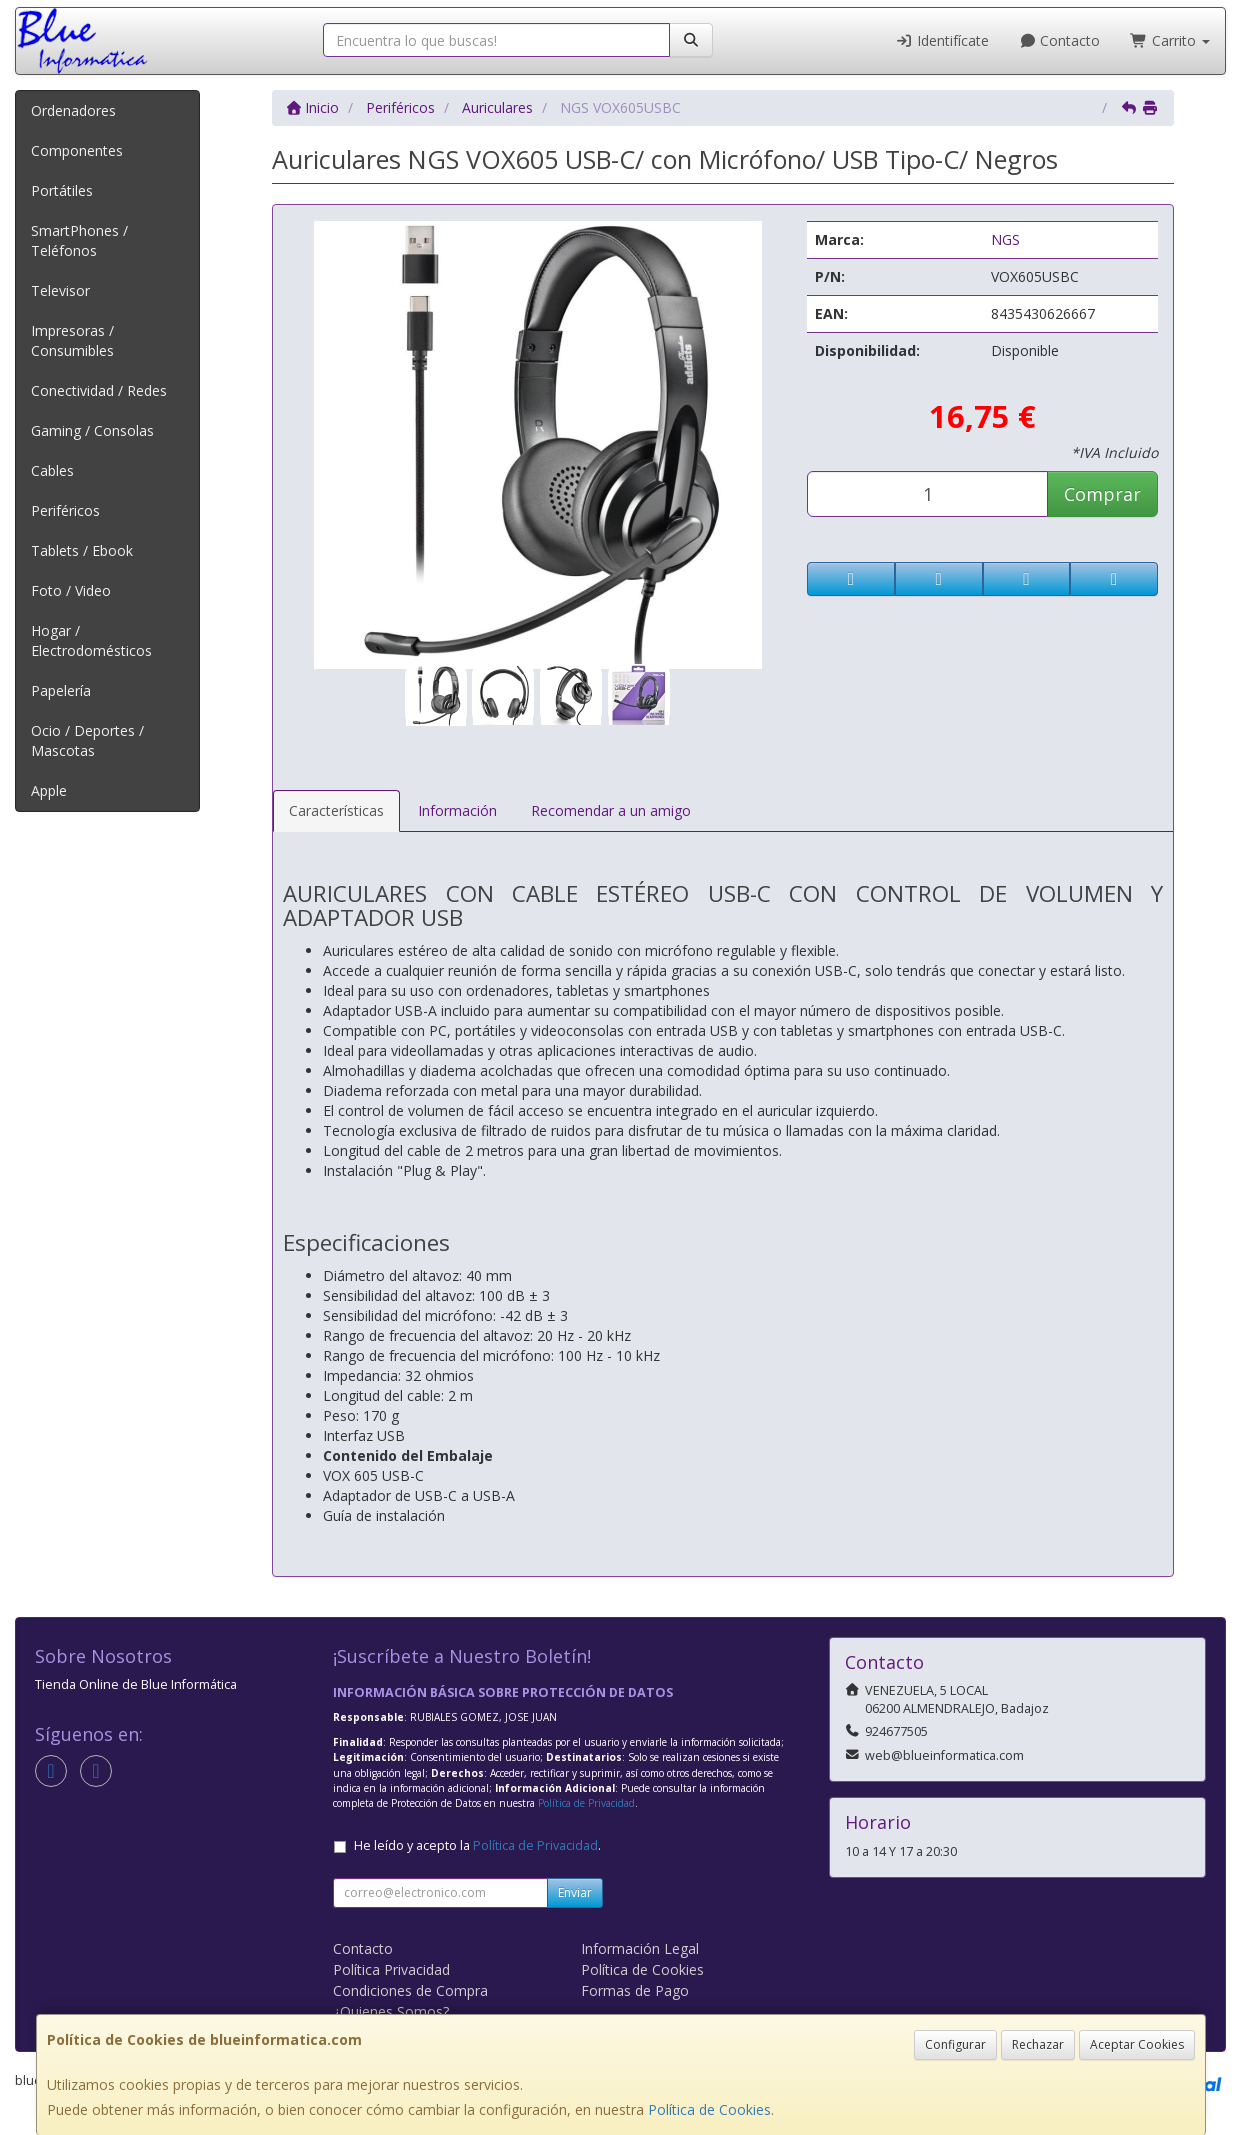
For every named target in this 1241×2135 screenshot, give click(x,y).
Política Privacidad (391, 1969)
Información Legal (640, 1948)
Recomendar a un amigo (611, 810)
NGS (1005, 239)
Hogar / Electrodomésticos (91, 640)
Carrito (1170, 40)
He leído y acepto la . (477, 1845)
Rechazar (1038, 2044)
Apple (49, 790)
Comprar (1102, 494)
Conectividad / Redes (99, 390)
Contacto (1060, 40)
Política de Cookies (709, 2109)
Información (457, 810)
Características (336, 810)
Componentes (77, 150)
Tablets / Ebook (82, 550)
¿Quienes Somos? (391, 2011)
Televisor (60, 290)
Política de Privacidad (586, 1803)
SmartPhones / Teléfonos (79, 240)
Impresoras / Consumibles (72, 340)
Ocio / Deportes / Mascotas (87, 740)
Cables (52, 470)
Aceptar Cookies (1137, 2044)
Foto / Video (71, 590)
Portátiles (62, 190)
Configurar (955, 2044)
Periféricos (65, 510)
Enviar (575, 1892)
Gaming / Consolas (92, 430)
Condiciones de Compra (410, 1990)
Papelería (61, 690)
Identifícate (942, 40)
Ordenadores (73, 110)
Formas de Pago (635, 1990)
